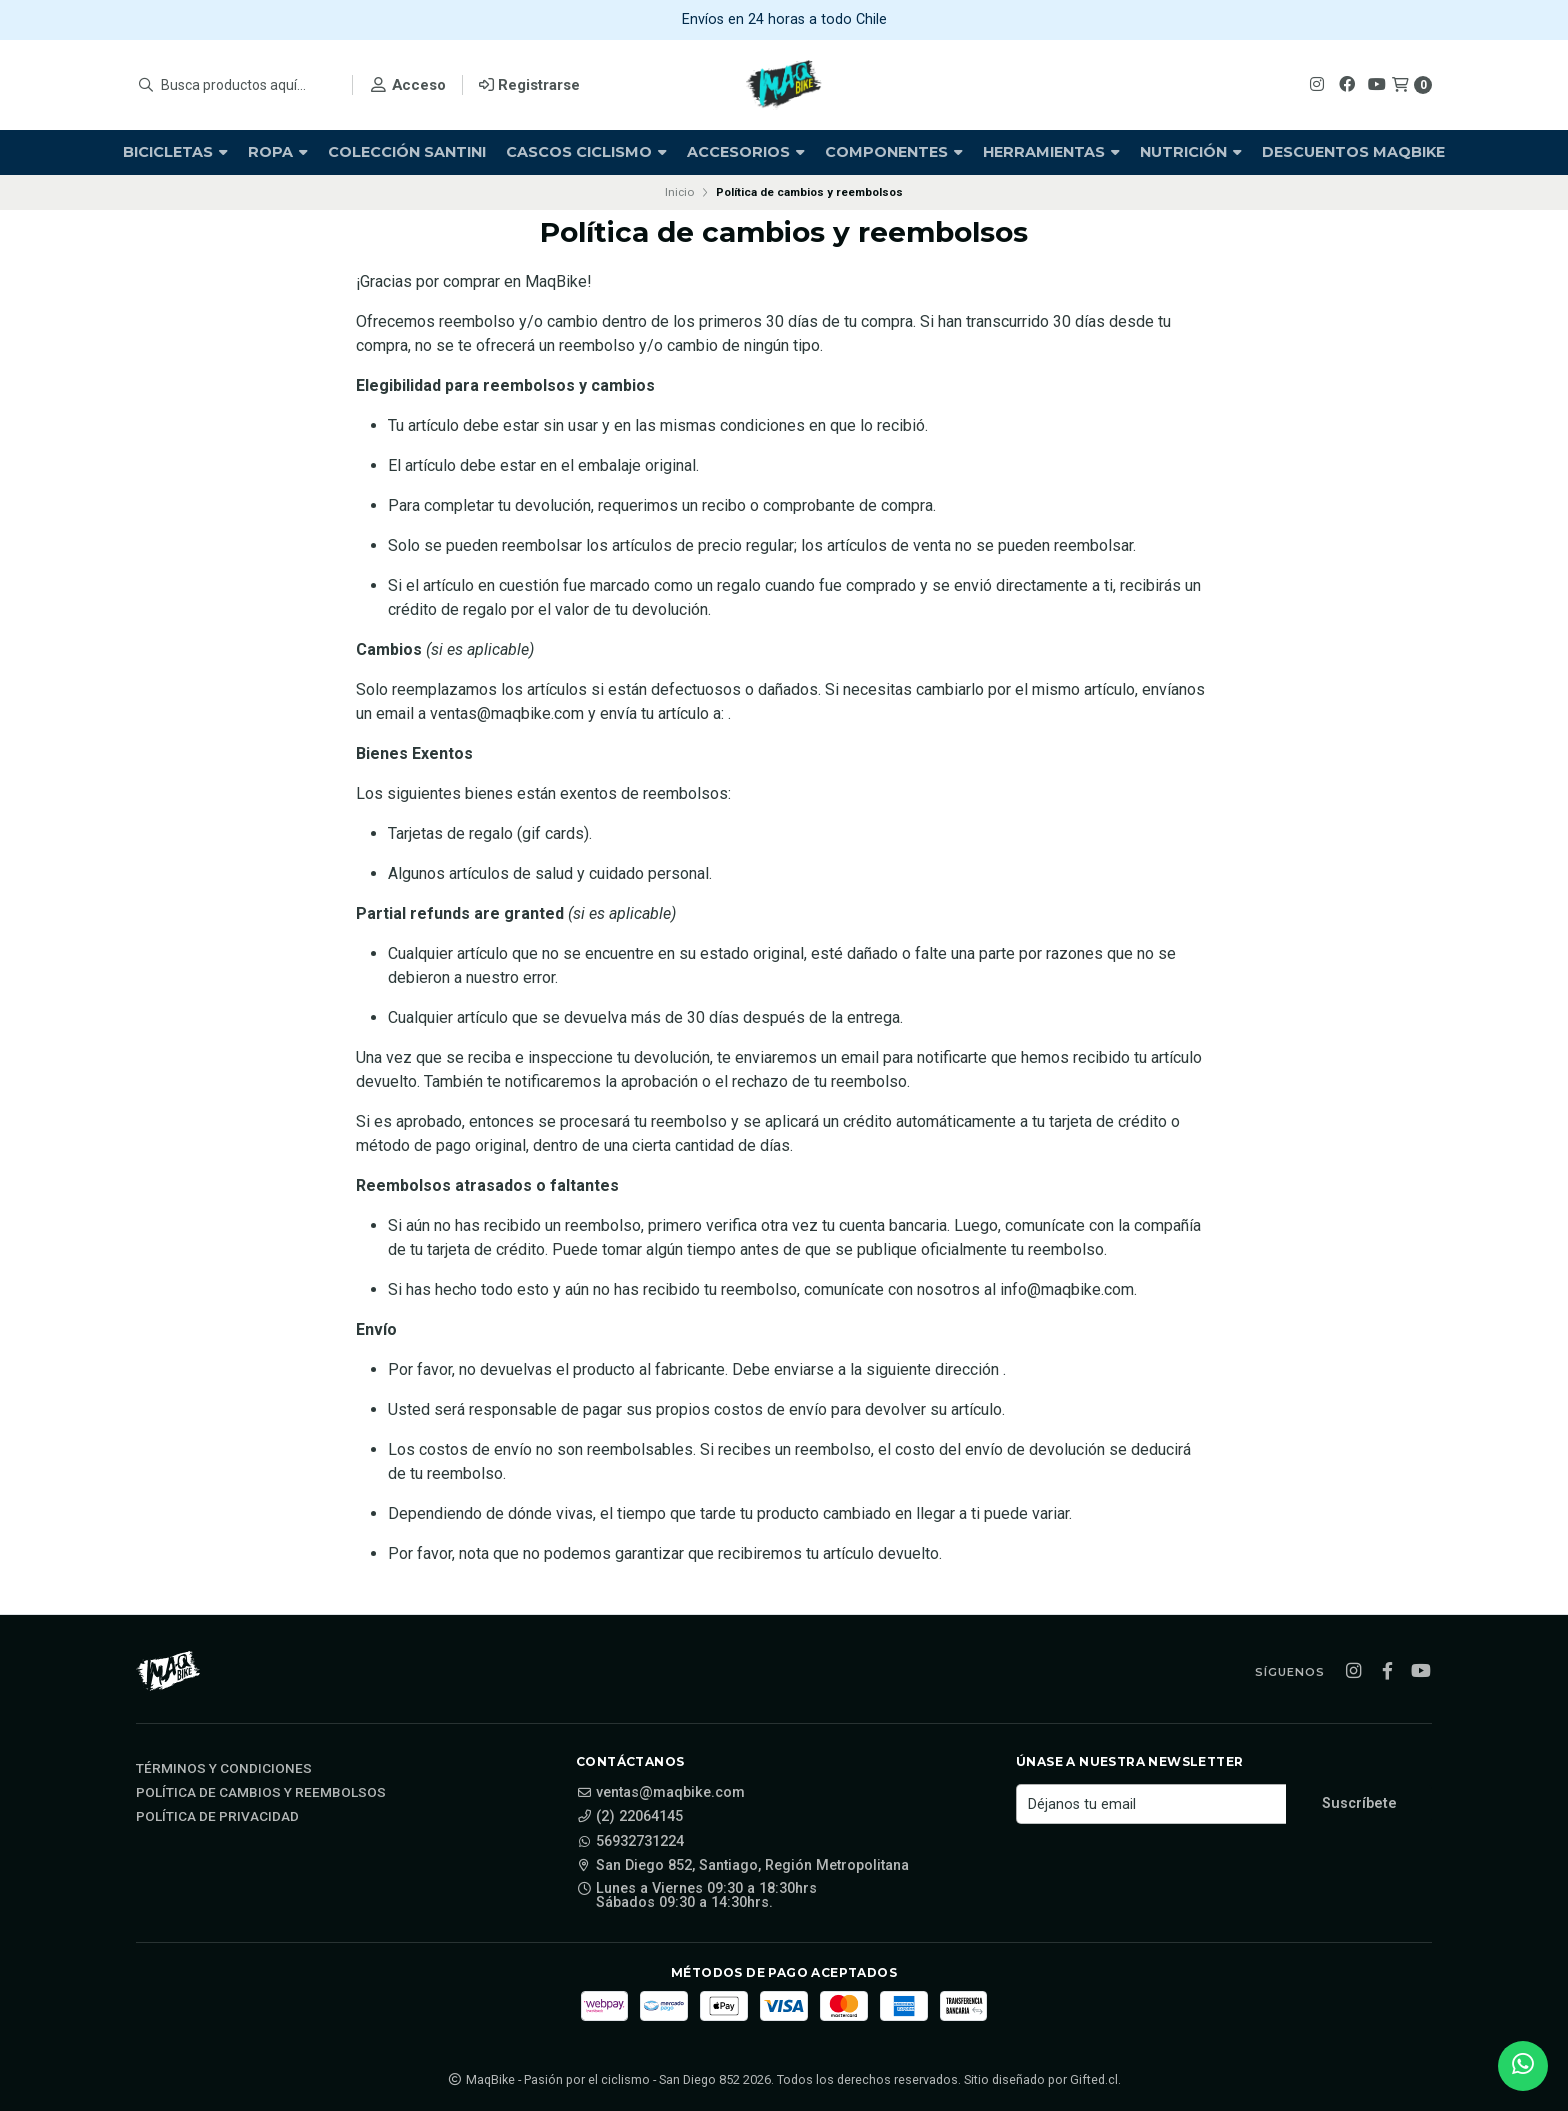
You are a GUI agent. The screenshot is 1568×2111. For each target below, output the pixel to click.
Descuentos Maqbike (1353, 152)
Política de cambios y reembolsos (261, 1793)
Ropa (278, 152)
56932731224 (630, 1842)
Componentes (894, 152)
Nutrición (1191, 152)
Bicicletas (175, 152)
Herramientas (1051, 152)
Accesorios (746, 152)
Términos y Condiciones (224, 1769)
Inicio (679, 192)
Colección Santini (407, 152)
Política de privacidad (217, 1817)
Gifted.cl (1094, 2079)
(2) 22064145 (629, 1817)
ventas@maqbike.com (660, 1793)
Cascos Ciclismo (586, 152)
